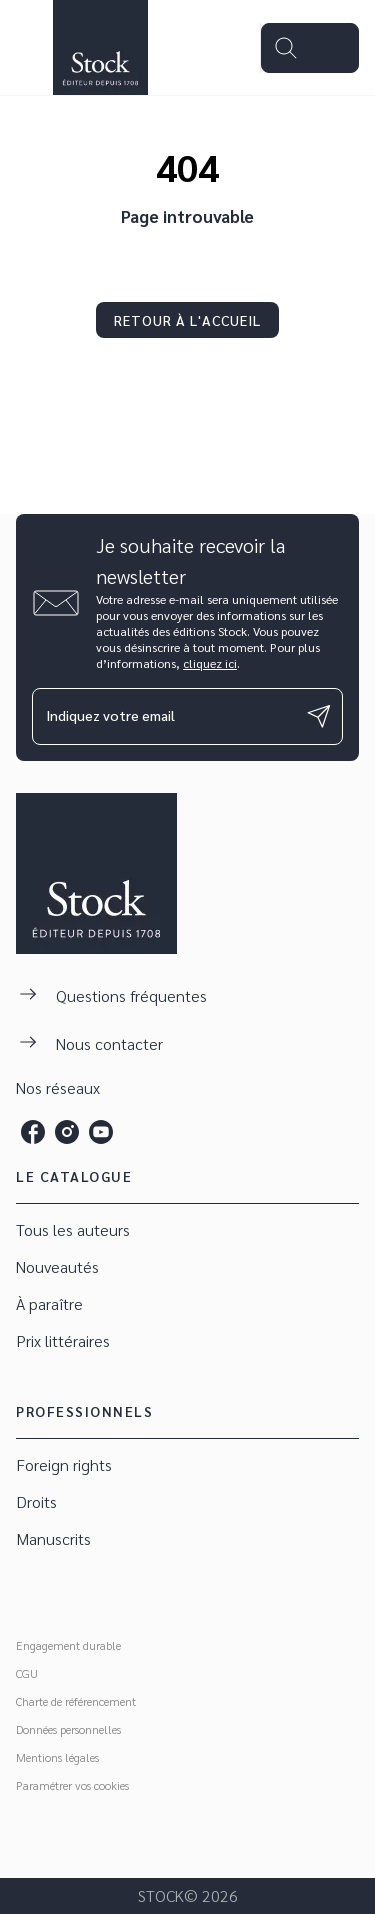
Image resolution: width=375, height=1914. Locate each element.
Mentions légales (57, 1757)
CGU (27, 1673)
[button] (187, 320)
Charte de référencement (76, 1701)
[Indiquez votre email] (162, 716)
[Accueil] (100, 47)
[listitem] (33, 1132)
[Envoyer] (319, 716)
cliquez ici (210, 663)
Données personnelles (68, 1729)
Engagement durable (68, 1645)
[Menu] (310, 48)
